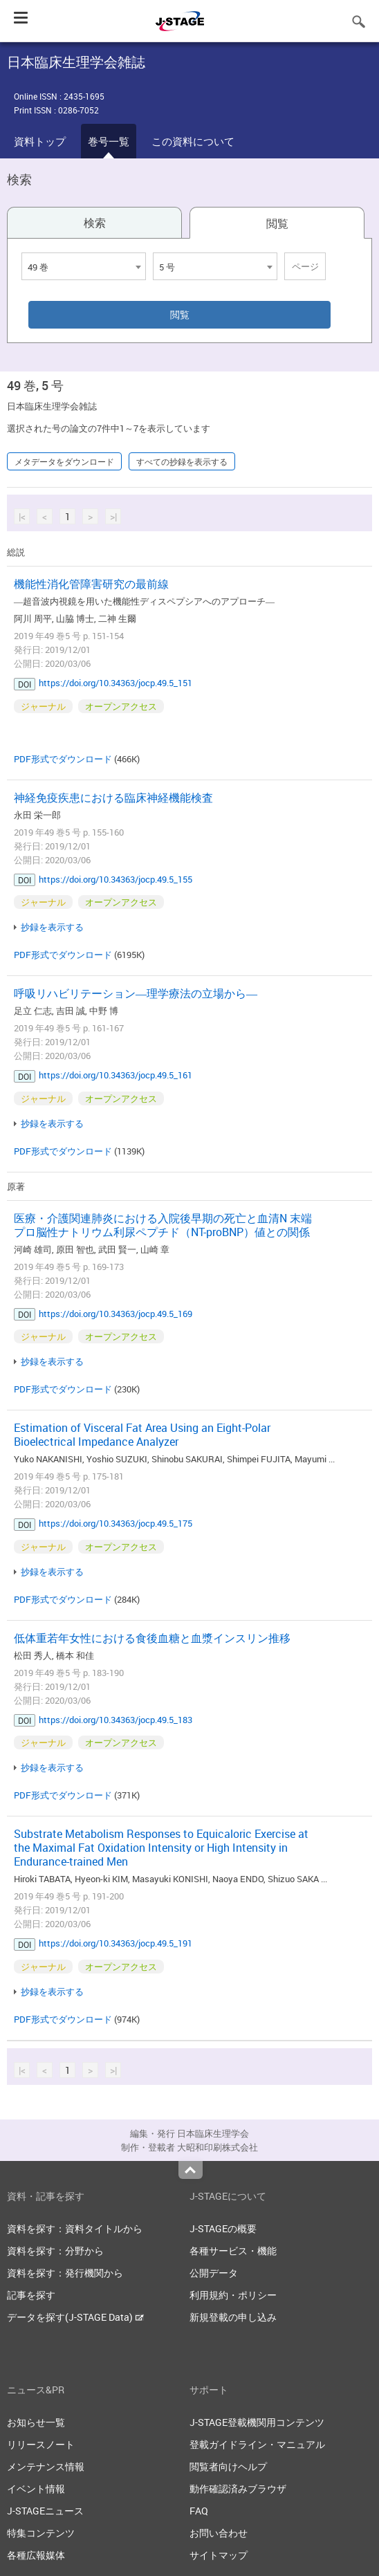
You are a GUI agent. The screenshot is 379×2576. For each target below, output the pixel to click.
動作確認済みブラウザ (238, 2488)
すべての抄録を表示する (182, 461)
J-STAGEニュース (45, 2510)
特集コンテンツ (41, 2532)
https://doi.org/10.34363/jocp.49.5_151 (115, 683)
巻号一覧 (108, 141)
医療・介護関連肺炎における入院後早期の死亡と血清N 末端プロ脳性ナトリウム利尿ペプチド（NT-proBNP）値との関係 (163, 1225)
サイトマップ (219, 2554)
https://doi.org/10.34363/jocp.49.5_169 (115, 1313)
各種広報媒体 (36, 2554)
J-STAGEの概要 (223, 2228)
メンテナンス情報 (45, 2466)
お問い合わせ (219, 2532)
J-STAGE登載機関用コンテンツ (257, 2422)
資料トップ (40, 141)
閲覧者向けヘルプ (228, 2466)
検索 (95, 222)
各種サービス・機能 (233, 2250)
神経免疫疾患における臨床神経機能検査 (113, 797)
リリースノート (41, 2444)
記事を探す (31, 2294)
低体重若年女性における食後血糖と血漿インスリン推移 (152, 1638)
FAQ (199, 2510)
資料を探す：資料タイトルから (74, 2228)
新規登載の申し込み (233, 2317)
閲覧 (277, 223)
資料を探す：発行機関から (65, 2272)
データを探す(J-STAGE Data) (75, 2317)
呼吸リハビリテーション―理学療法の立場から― (135, 993)
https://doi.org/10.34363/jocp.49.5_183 (115, 1719)
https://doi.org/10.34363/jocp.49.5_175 (115, 1523)
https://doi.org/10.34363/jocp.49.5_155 (115, 879)
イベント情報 (36, 2488)
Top (190, 2170)
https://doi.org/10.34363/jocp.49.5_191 (115, 1943)
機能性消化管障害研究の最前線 (91, 583)
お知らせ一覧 (36, 2422)
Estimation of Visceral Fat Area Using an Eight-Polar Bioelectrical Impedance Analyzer (142, 1434)
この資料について (192, 141)
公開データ (214, 2272)
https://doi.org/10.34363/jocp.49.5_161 (115, 1075)
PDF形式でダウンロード (63, 759)
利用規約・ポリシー (233, 2294)
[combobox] (83, 266)
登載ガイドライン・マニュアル (257, 2444)
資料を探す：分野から (55, 2250)
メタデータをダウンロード (64, 461)
